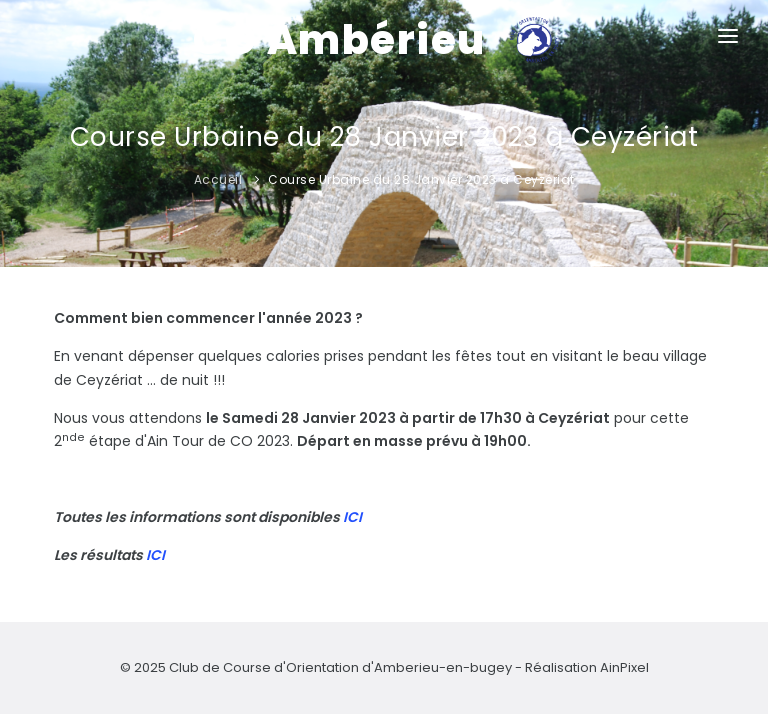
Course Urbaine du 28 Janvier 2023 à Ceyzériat (421, 179)
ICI (352, 517)
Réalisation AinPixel (587, 667)
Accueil (218, 179)
